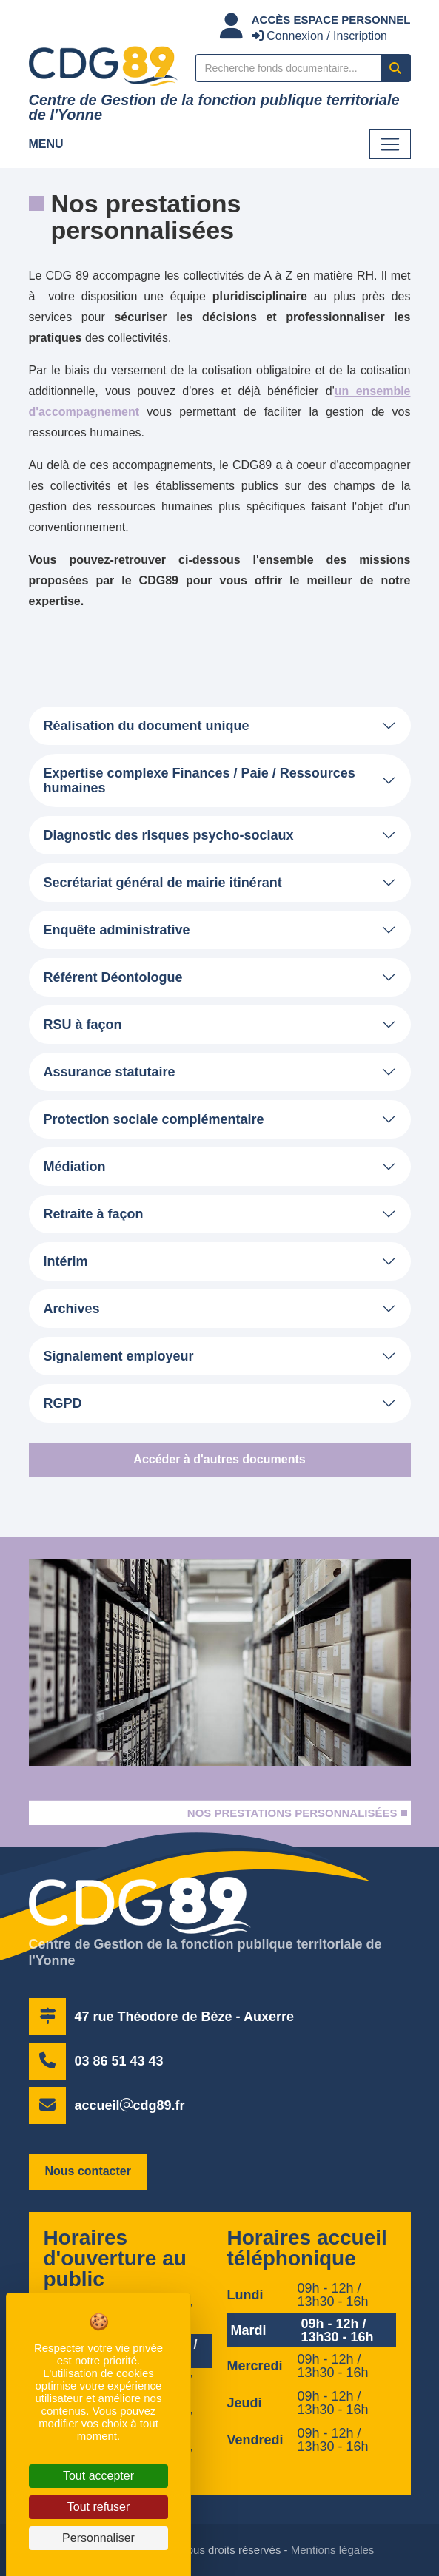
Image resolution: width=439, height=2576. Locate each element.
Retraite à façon (94, 1214)
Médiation (75, 1166)
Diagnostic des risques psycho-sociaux (169, 835)
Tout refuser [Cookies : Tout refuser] (98, 2507)
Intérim (66, 1261)
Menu (46, 144)
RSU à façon (83, 1024)
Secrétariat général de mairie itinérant (163, 882)
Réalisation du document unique (146, 725)
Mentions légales (333, 2549)
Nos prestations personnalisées (292, 1813)
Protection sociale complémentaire (154, 1119)
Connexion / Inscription (319, 36)
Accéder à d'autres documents (219, 1459)
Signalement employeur (119, 1356)
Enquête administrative (117, 930)
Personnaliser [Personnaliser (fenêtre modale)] (98, 2538)
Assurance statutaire (109, 1072)
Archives (72, 1308)
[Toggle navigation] (390, 144)
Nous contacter (88, 2171)
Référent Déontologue (113, 977)
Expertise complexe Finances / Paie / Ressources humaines (199, 780)
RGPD (63, 1403)
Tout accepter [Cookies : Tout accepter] (98, 2475)
